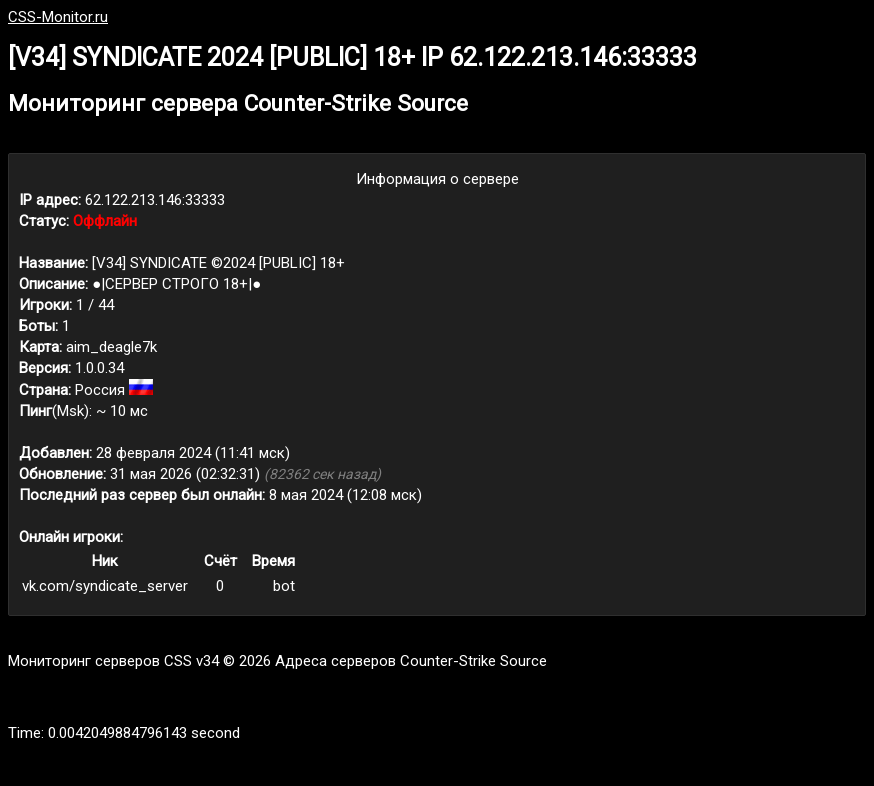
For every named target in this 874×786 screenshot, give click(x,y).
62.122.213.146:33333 (155, 200)
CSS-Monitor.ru (58, 17)
